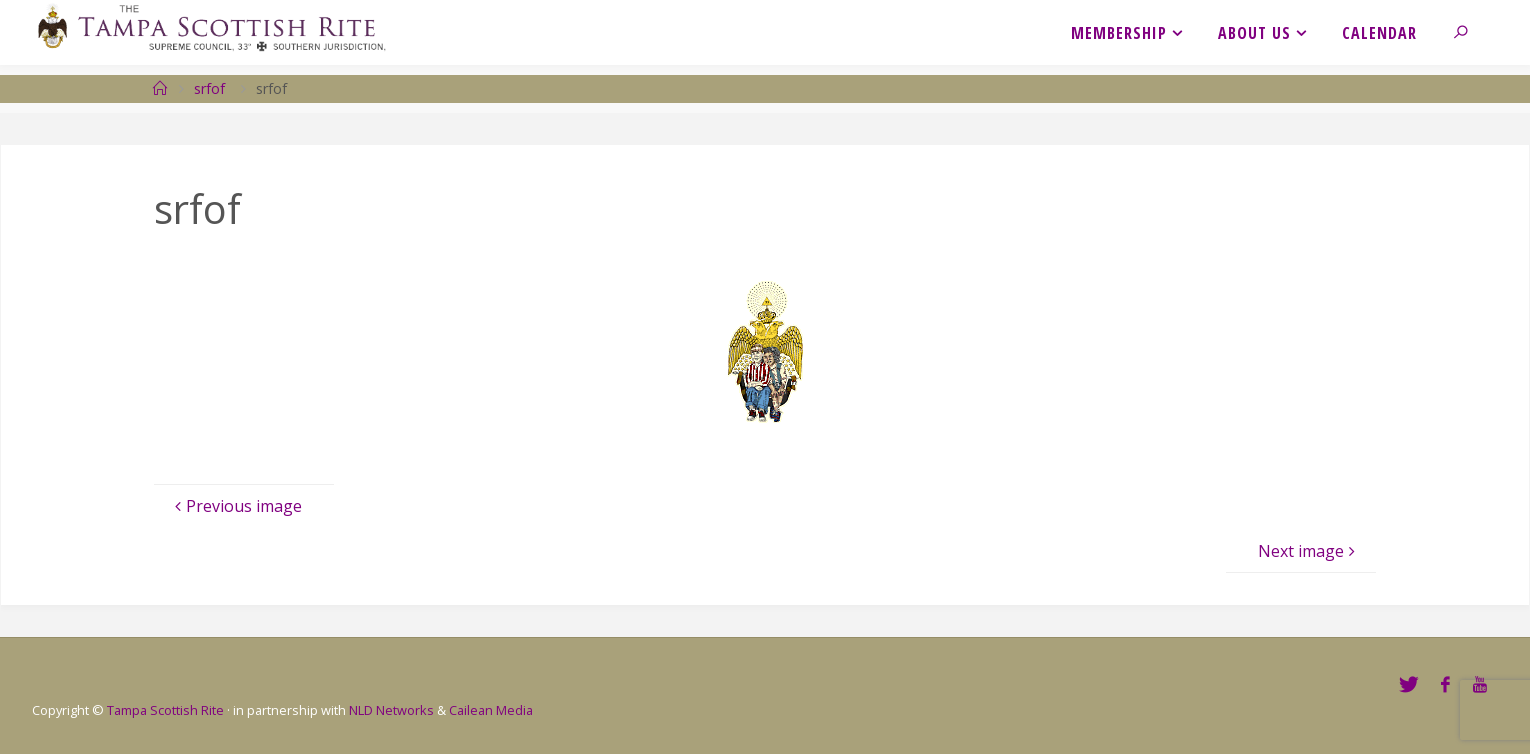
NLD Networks (391, 710)
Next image (1309, 551)
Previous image (236, 506)
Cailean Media (491, 710)
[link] (1471, 32)
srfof (209, 88)
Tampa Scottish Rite (165, 710)
